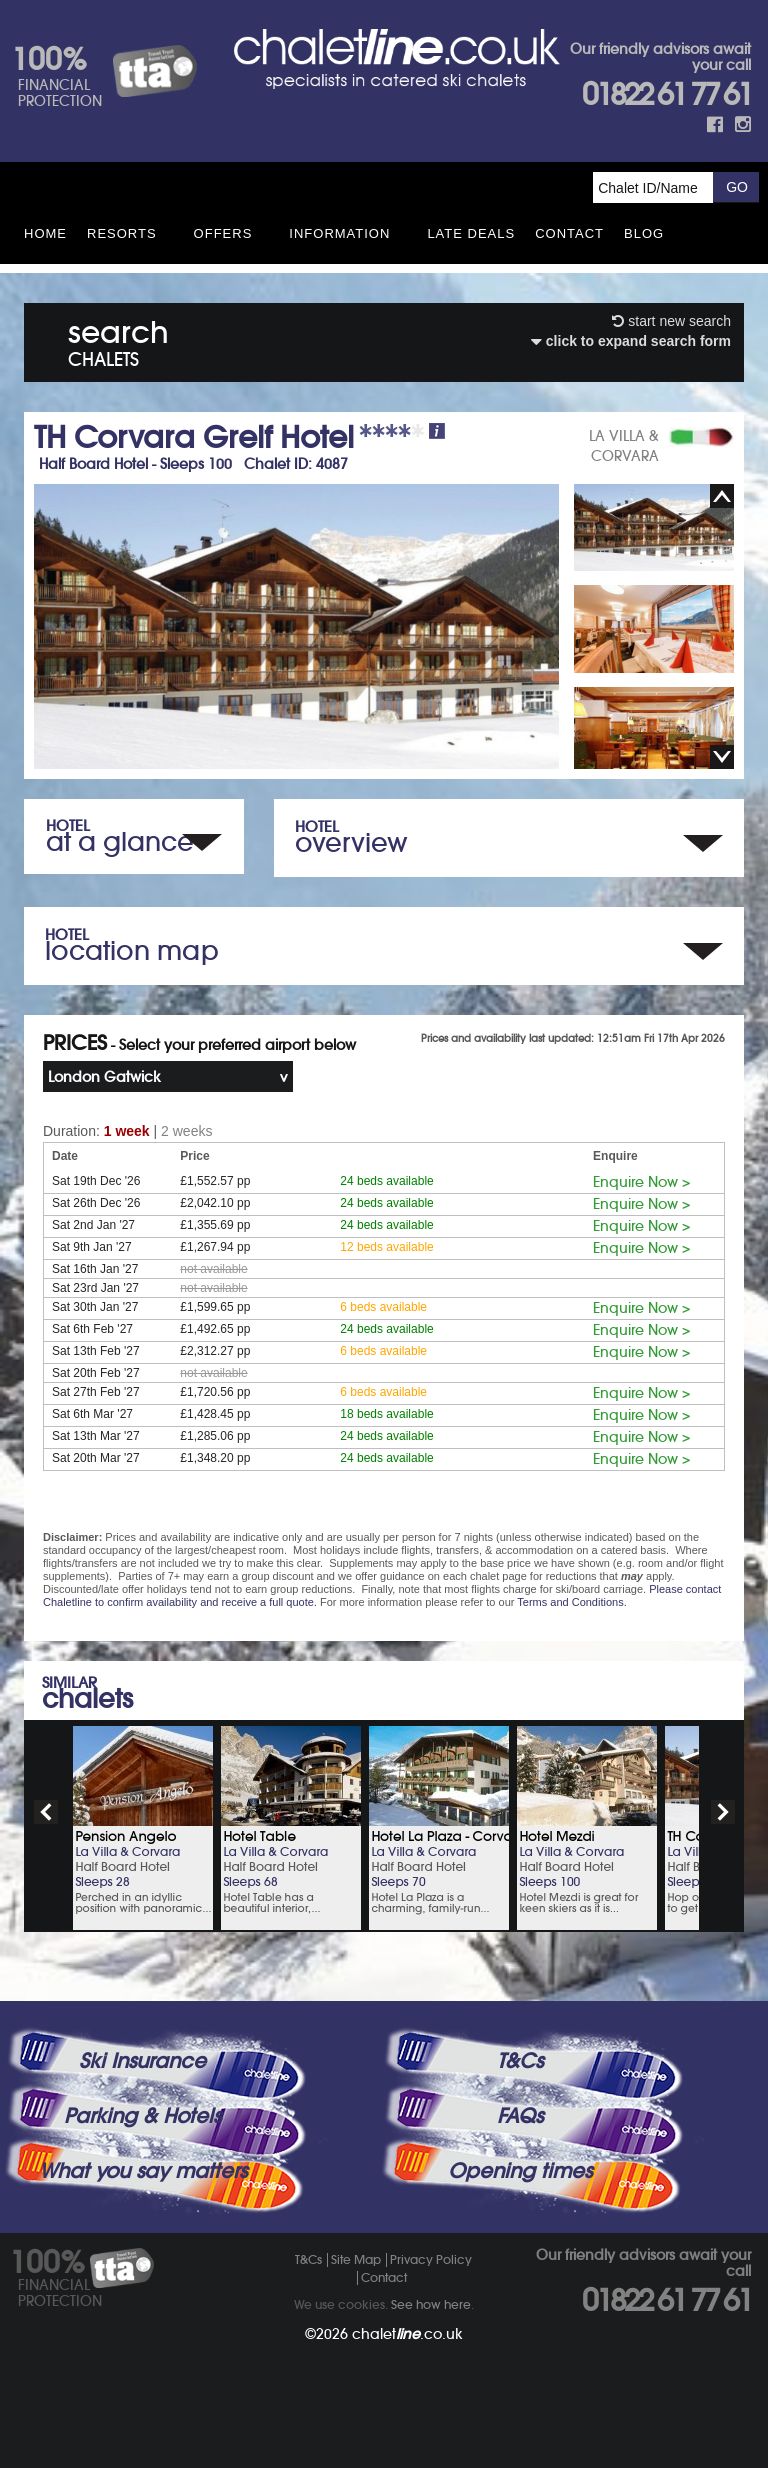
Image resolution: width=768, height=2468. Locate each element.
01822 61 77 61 (666, 94)
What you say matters (143, 2171)
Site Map (356, 2259)
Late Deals (471, 233)
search (118, 339)
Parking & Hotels (142, 2116)
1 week (127, 1131)
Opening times (520, 2171)
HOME (45, 233)
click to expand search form (631, 341)
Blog (644, 233)
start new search (671, 321)
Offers (223, 233)
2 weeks (186, 1131)
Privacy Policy (431, 2259)
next (723, 1812)
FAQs (520, 2116)
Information (339, 233)
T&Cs (520, 2061)
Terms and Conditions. (571, 1602)
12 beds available (386, 1247)
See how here (431, 2304)
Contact (569, 233)
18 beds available (386, 1414)
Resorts (122, 233)
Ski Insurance (142, 2061)
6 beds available (383, 1307)
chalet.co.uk (407, 2334)
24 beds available (386, 1181)
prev (46, 1812)
